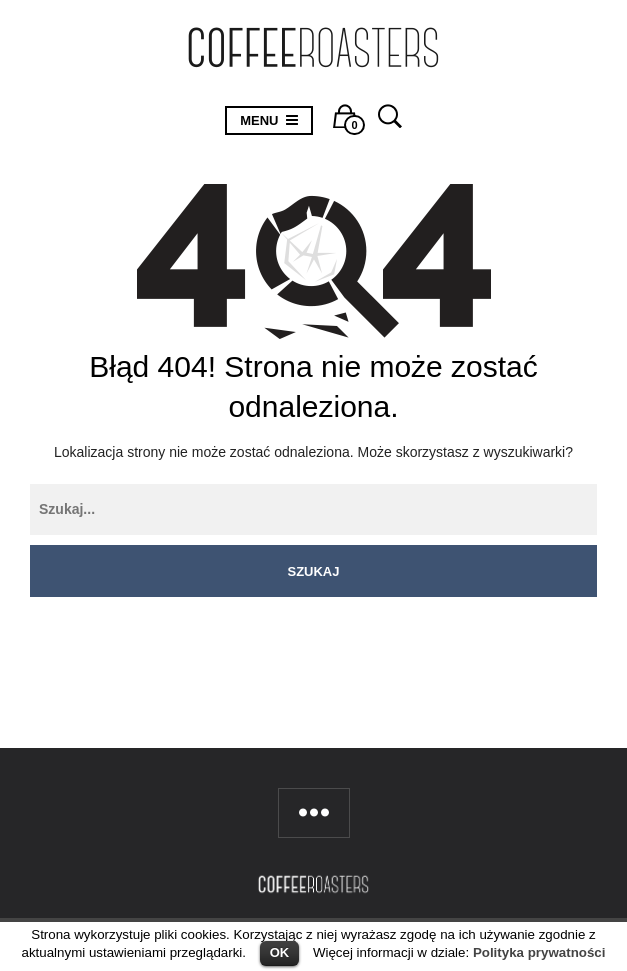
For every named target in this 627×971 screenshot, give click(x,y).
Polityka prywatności (539, 952)
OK (280, 952)
